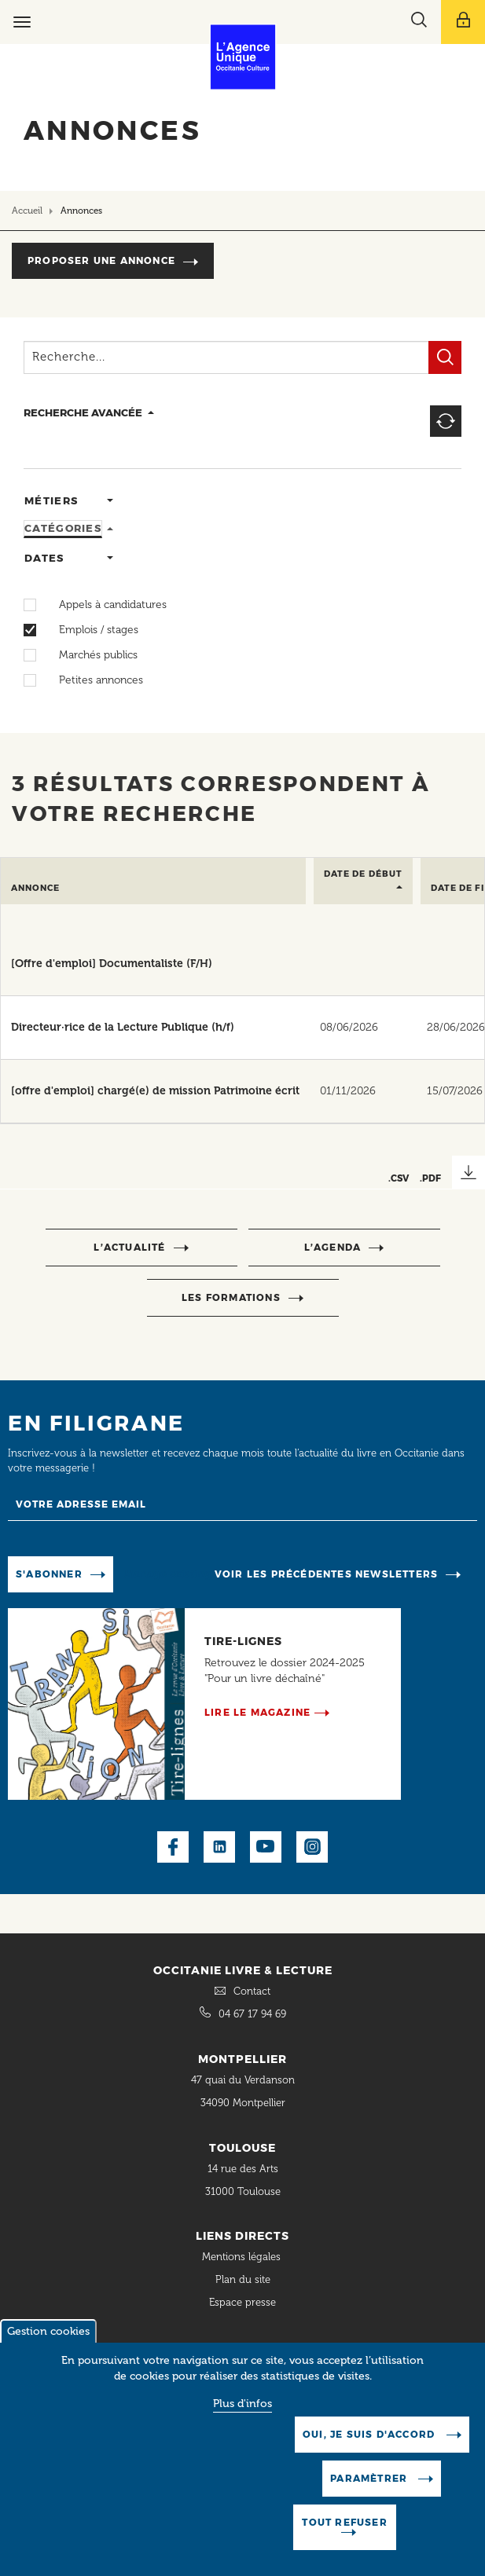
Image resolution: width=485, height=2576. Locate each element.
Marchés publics (90, 655)
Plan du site (242, 2279)
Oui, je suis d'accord (370, 2449)
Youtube (265, 1847)
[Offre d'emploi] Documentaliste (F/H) (111, 963)
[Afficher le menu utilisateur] (463, 22)
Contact (251, 1991)
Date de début (363, 874)
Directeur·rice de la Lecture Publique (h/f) (122, 1027)
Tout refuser (344, 2537)
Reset (445, 421)
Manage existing (167, 1573)
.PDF (430, 1178)
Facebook (173, 1847)
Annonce (36, 888)
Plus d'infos (242, 2418)
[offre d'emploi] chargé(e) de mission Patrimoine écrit (155, 1090)
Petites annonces (93, 680)
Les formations (231, 1297)
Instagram (312, 1847)
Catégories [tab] (62, 528)
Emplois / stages (90, 630)
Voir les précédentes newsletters (326, 1574)
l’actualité (129, 1247)
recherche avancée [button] (83, 412)
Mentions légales (243, 2257)
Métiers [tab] (51, 500)
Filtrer (444, 357)
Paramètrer (370, 2493)
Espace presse (242, 2302)
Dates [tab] (44, 557)
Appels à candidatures (105, 605)
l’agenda (333, 1247)
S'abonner (49, 1574)
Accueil (27, 210)
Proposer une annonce (101, 260)
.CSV (398, 1178)
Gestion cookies (48, 2346)
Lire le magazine (257, 1712)
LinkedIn (219, 1847)
